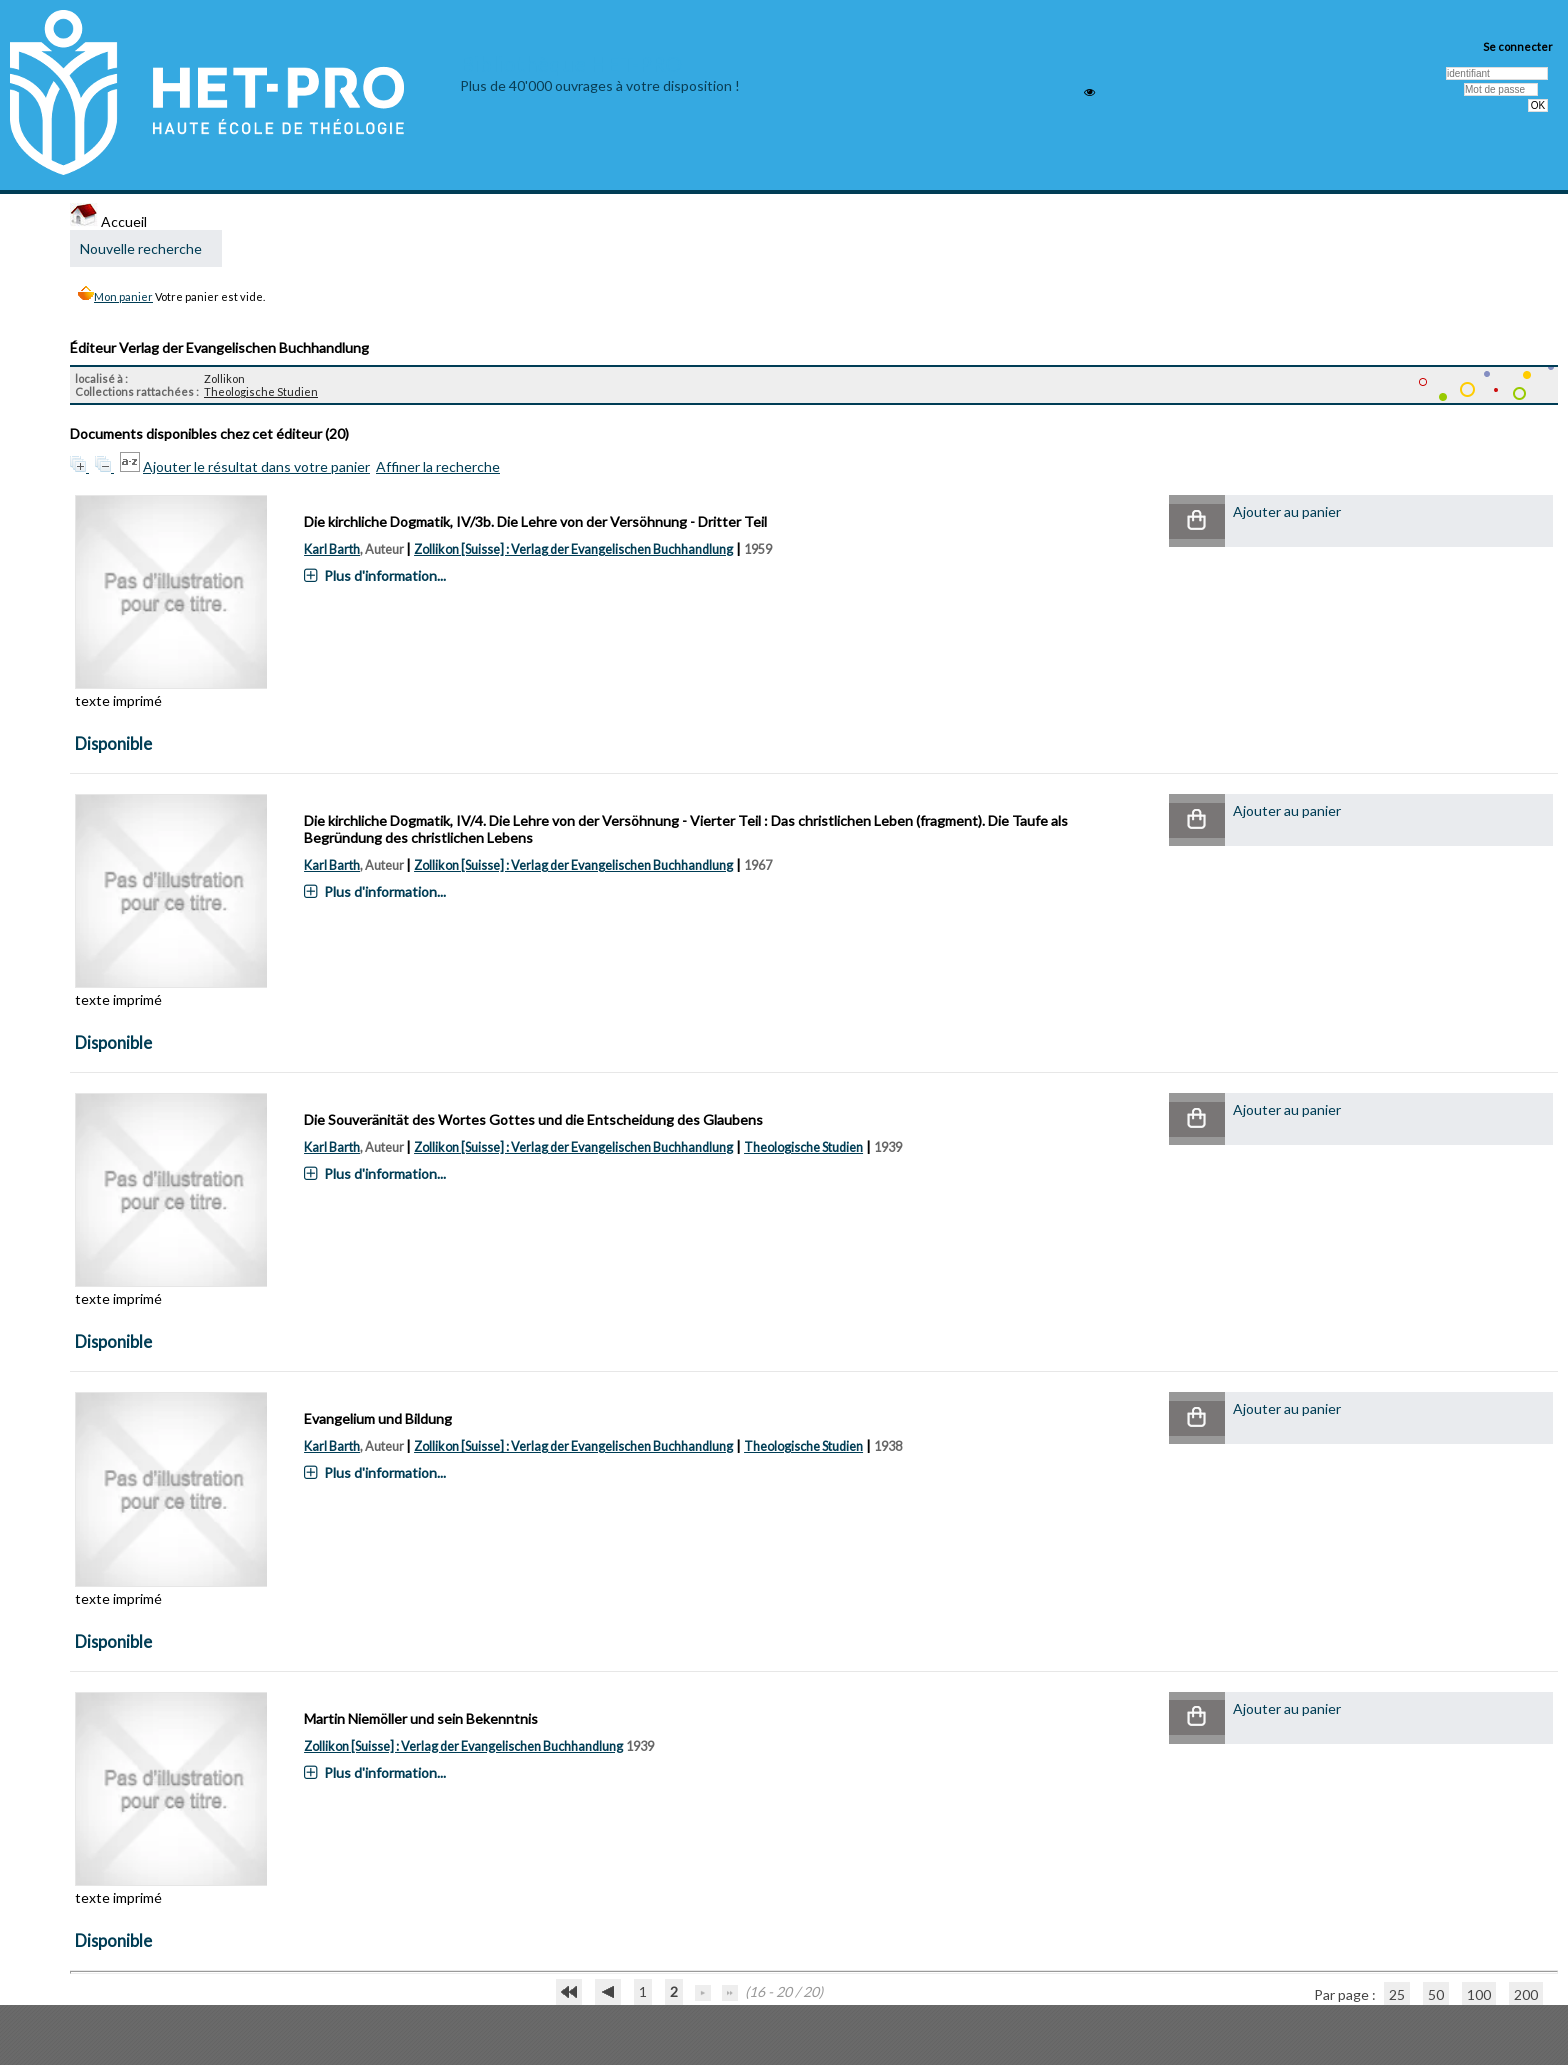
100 (1479, 1994)
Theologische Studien (261, 391)
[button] (1197, 521)
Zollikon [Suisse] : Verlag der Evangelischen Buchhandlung (573, 549)
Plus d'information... (385, 575)
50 (1436, 1994)
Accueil (108, 221)
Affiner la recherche (438, 466)
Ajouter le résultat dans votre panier (256, 466)
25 (1397, 1994)
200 (1526, 1994)
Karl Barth (332, 549)
